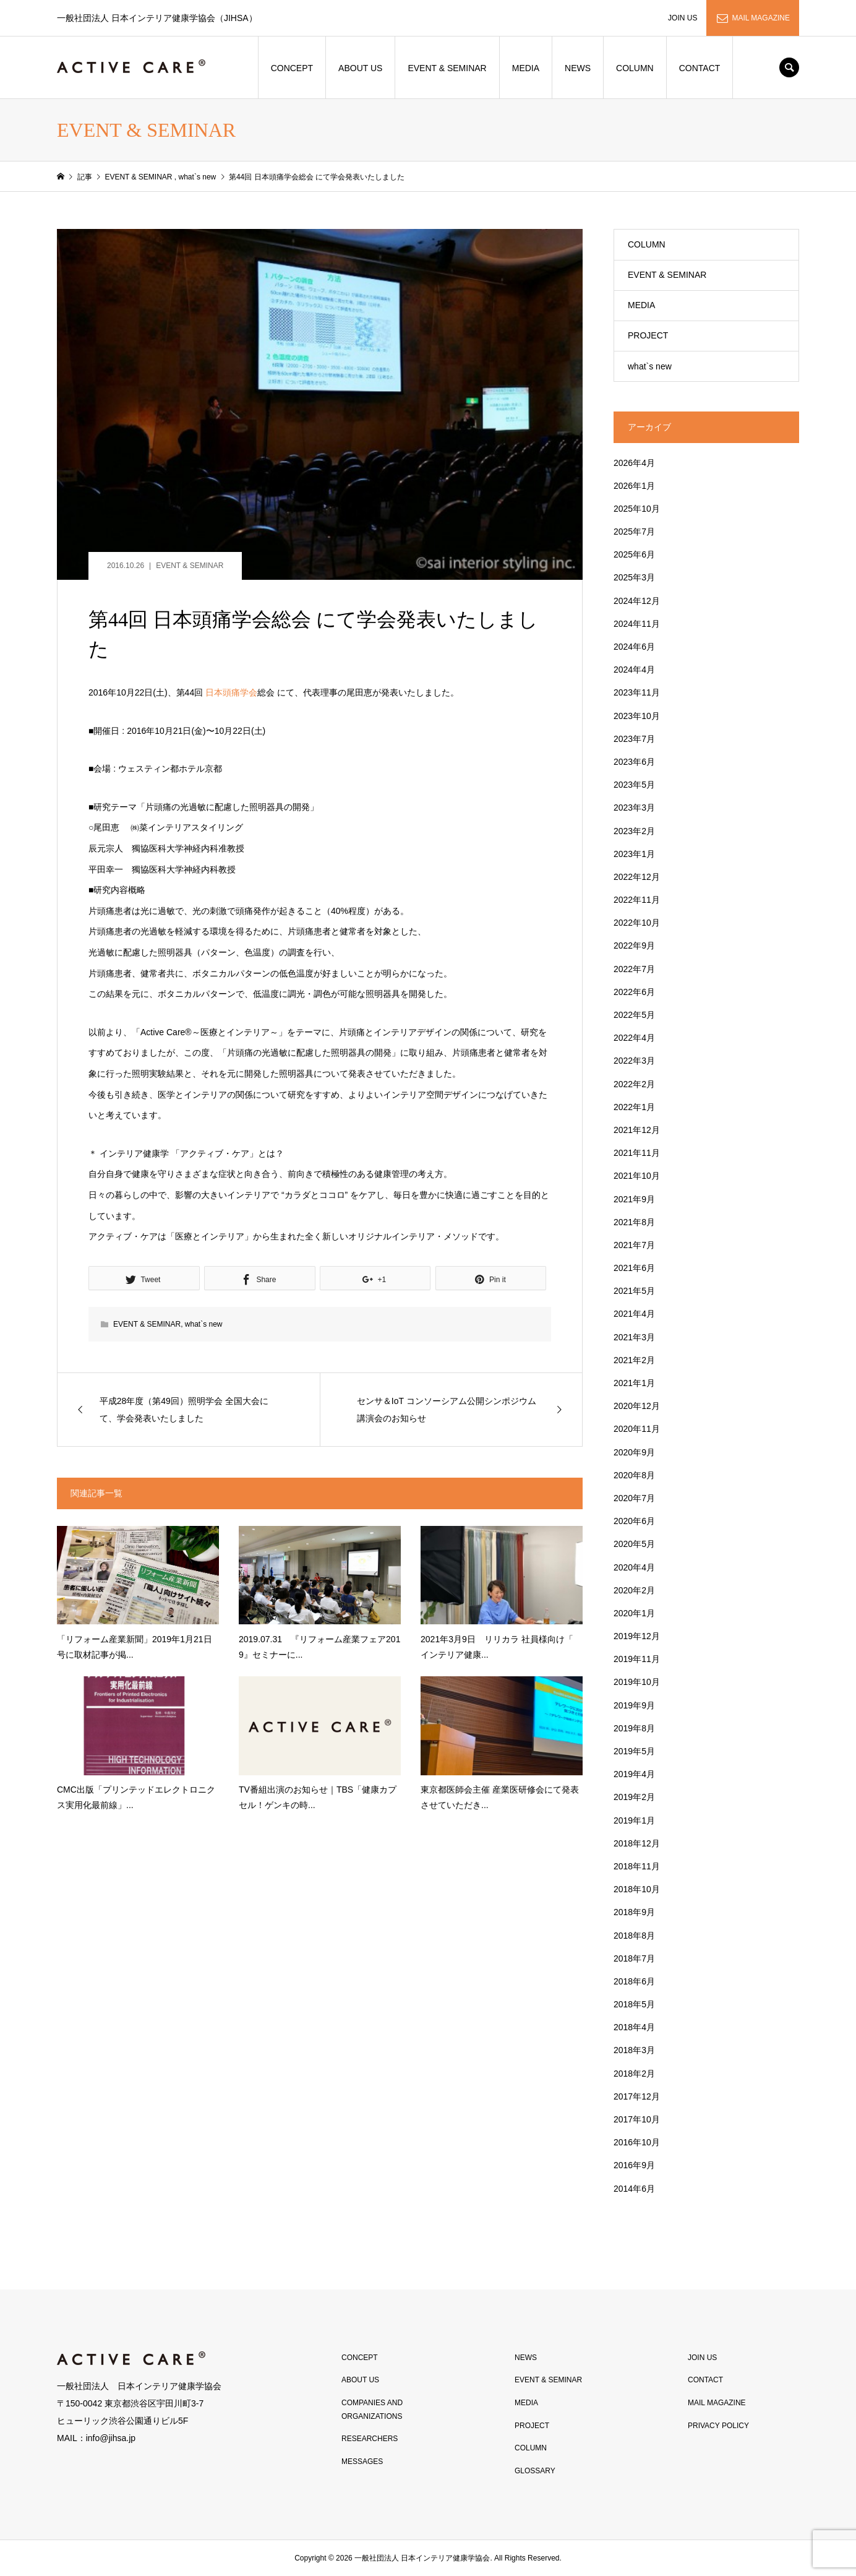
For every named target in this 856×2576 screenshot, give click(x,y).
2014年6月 (634, 2189)
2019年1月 (634, 1820)
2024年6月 (634, 647)
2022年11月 (637, 900)
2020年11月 (637, 1429)
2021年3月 (634, 1337)
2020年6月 (634, 1521)
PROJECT (648, 335)
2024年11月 (637, 624)
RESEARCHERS (369, 2438)
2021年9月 (634, 1199)
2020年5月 (634, 1544)
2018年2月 (634, 2073)
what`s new (204, 1324)
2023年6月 (634, 762)
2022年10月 (637, 923)
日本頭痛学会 (231, 692)
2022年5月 (634, 1015)
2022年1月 (634, 1107)
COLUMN (635, 68)
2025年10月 (637, 509)
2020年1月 (634, 1613)
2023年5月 (634, 785)
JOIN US (682, 18)
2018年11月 (637, 1866)
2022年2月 (634, 1084)
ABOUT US (360, 68)
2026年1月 (634, 486)
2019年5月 (634, 1751)
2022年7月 (634, 969)
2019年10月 (637, 1682)
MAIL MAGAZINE (761, 18)
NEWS (578, 68)
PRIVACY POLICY (718, 2425)
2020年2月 (634, 1590)
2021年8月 (634, 1222)
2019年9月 (634, 1705)
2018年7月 (634, 1958)
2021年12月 (637, 1130)
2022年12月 (637, 877)
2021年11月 (637, 1153)
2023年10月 (637, 716)
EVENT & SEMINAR (447, 68)
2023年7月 (634, 739)
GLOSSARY (535, 2470)
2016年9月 (634, 2165)
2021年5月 (634, 1291)
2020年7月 (634, 1498)
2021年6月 (634, 1268)
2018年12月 (637, 1843)
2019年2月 (634, 1797)
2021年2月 (634, 1360)
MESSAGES (362, 2461)
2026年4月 (634, 463)
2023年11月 (637, 692)
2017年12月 (637, 2096)
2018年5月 (634, 2004)
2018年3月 (634, 2050)
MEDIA (525, 68)
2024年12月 (637, 601)
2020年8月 (634, 1475)
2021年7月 (634, 1245)
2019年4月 (634, 1774)
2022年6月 (634, 992)
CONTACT (700, 68)
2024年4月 (634, 669)
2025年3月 (634, 577)
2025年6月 (634, 554)
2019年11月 (637, 1659)
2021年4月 (634, 1314)
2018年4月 (634, 2027)
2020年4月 (634, 1567)
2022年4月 (634, 1038)
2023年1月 (634, 854)
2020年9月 (634, 1452)
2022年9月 (634, 945)
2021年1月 (634, 1383)
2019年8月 (634, 1728)
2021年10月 (637, 1176)
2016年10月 (637, 2142)
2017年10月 (637, 2119)
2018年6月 (634, 1981)
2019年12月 (637, 1636)
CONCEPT (292, 68)
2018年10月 (637, 1889)
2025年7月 (634, 531)
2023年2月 (634, 831)
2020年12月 (637, 1406)
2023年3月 (634, 807)
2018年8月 (634, 1936)
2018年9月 (634, 1912)
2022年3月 (634, 1061)
